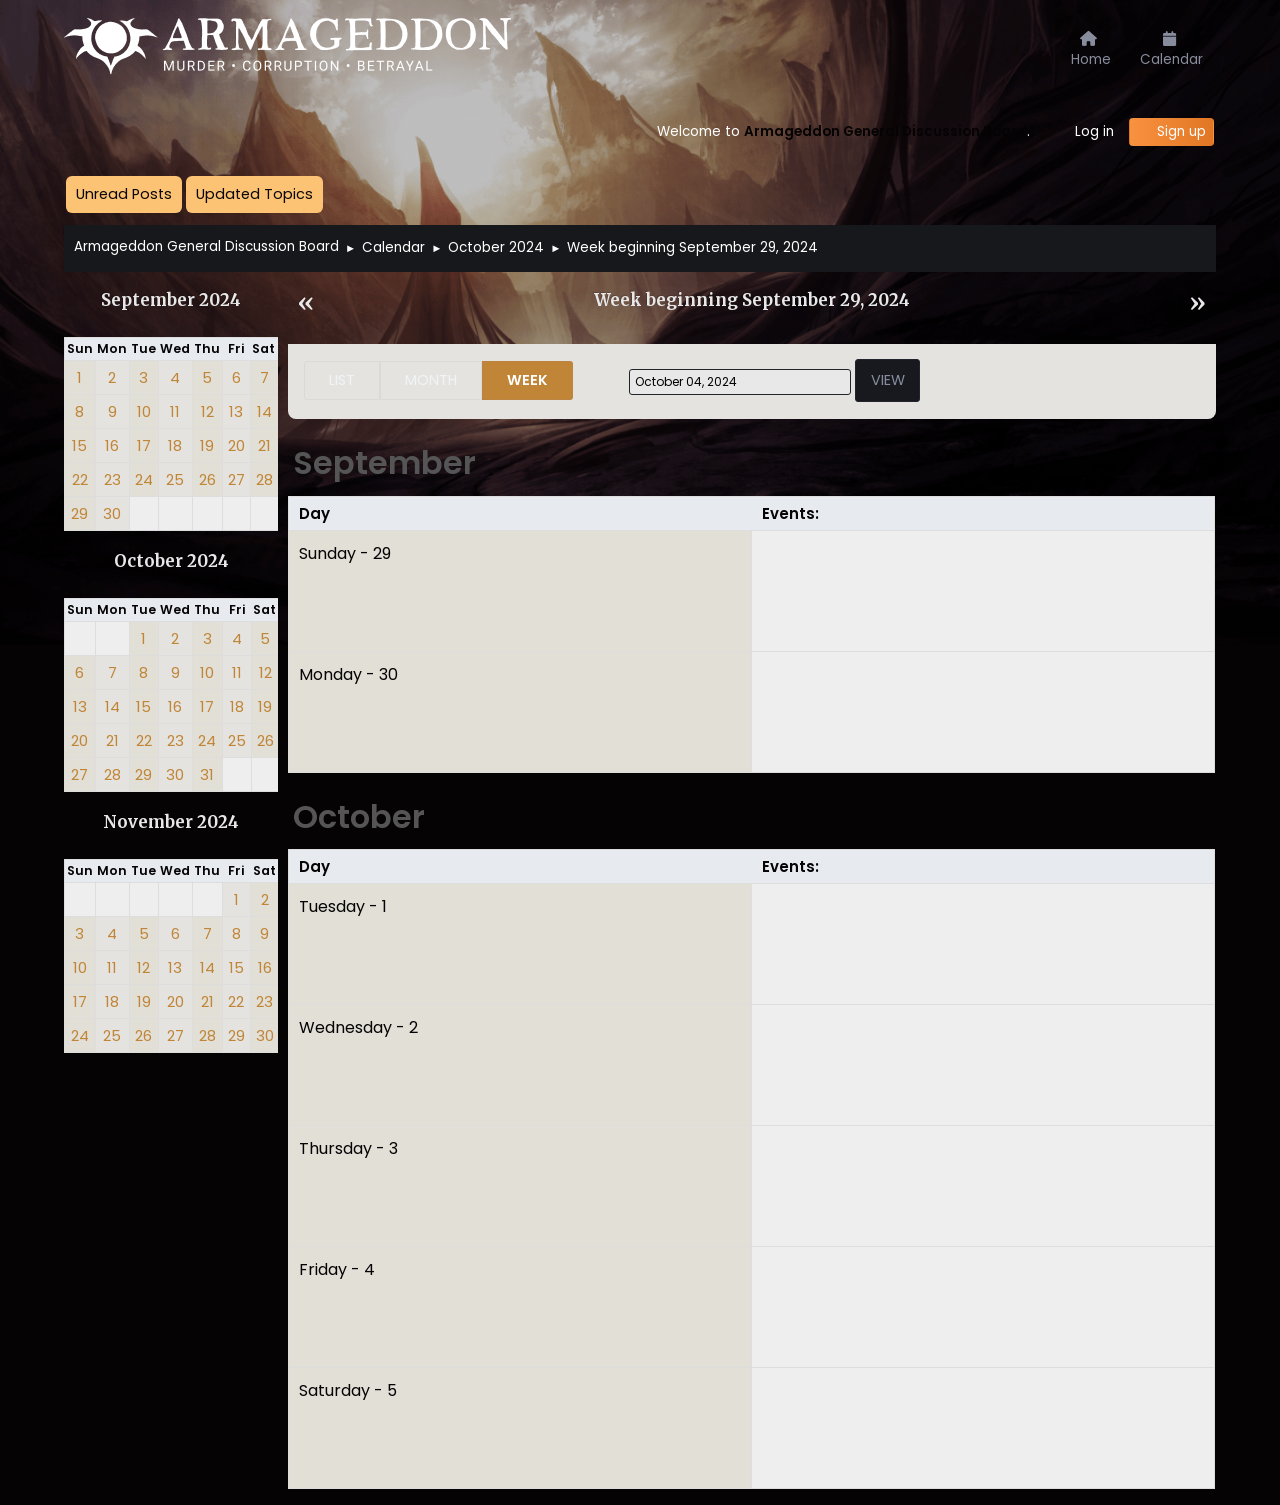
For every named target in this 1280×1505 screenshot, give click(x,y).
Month (431, 380)
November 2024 (171, 822)
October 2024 (171, 561)
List (342, 380)
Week (527, 380)
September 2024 (171, 300)
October (359, 816)
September (384, 462)
